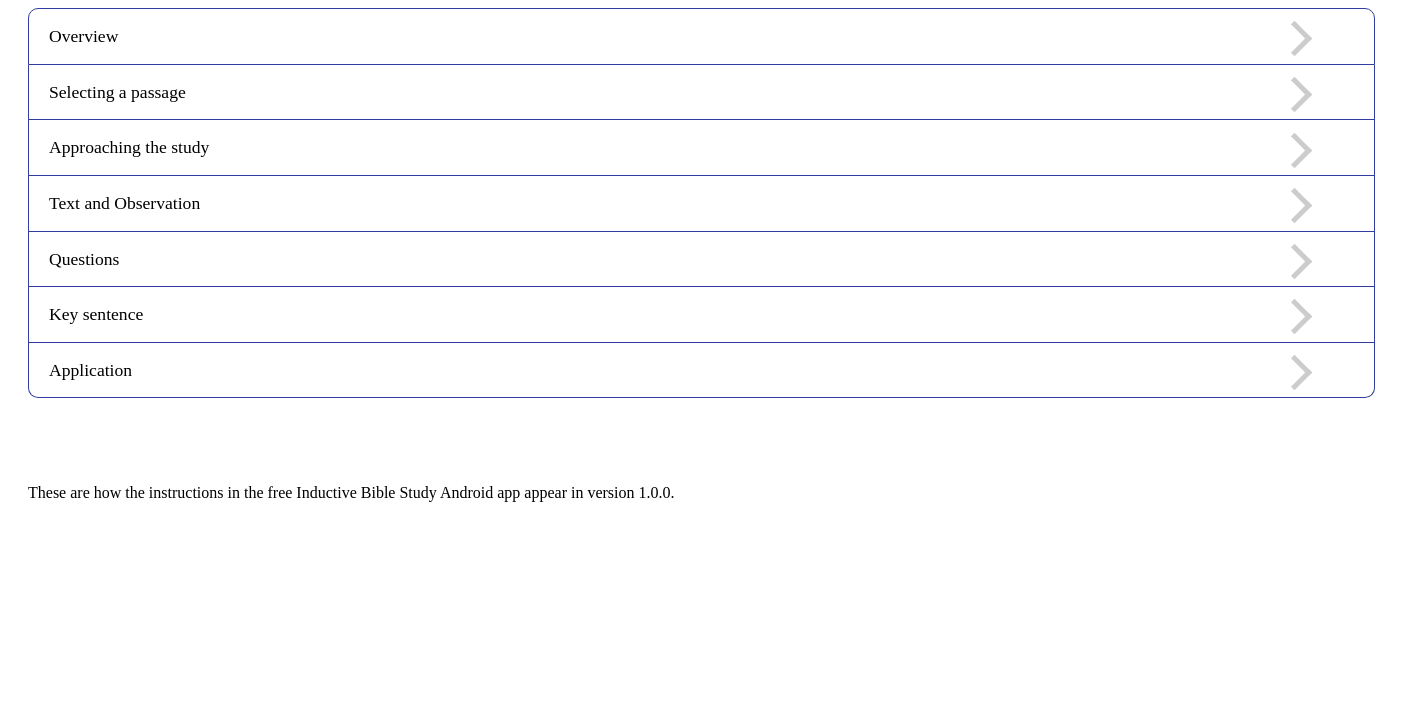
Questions (680, 261)
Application (680, 372)
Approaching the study (680, 149)
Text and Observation (680, 205)
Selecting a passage (680, 94)
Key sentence (680, 316)
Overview (680, 38)
